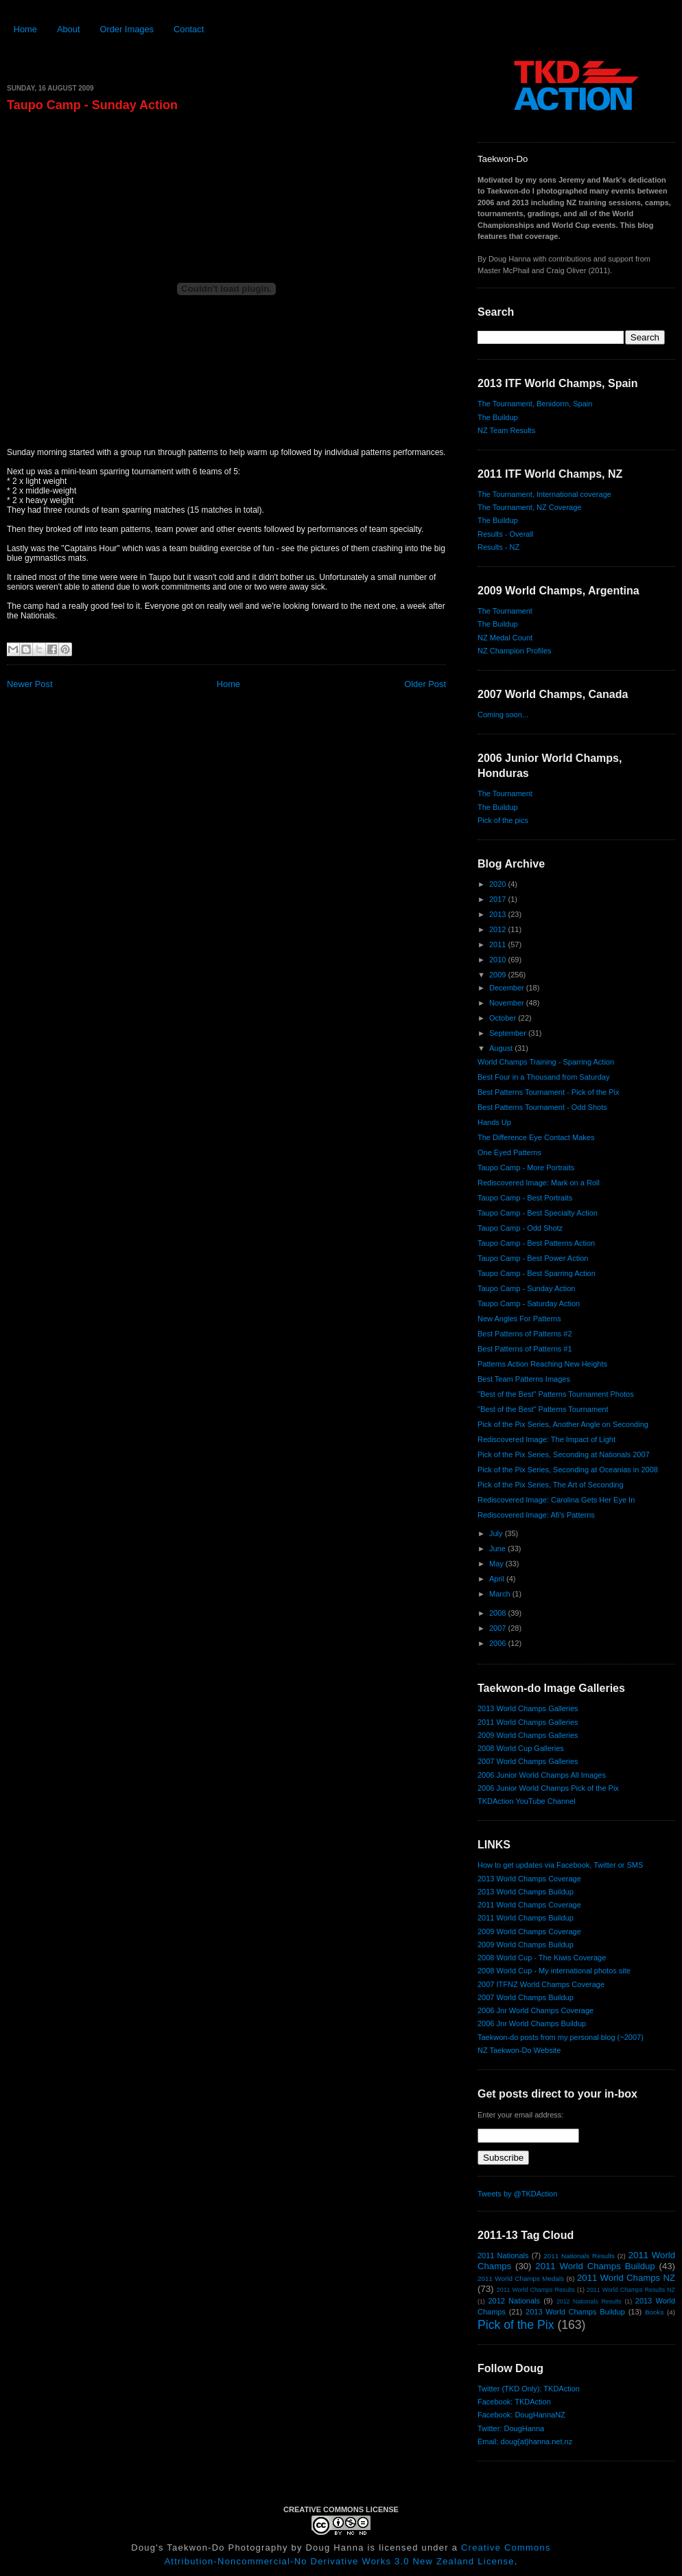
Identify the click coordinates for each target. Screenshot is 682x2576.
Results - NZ (498, 547)
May (497, 1563)
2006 (498, 1643)
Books (654, 2312)
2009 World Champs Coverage (529, 1931)
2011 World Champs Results (536, 2289)
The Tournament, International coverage (544, 494)
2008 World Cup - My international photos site (554, 1970)
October (503, 1018)
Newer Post (29, 684)
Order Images (126, 29)
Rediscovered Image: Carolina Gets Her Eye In (556, 1500)
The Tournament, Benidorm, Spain (535, 403)
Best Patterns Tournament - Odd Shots (542, 1107)
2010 (498, 959)
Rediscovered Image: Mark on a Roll (539, 1183)
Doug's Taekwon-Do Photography (209, 2547)
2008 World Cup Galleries (521, 1748)
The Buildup (498, 417)
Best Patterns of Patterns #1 (525, 1349)
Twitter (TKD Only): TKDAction (529, 2388)
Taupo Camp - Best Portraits (525, 1198)
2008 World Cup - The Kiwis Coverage (542, 1957)
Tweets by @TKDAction (517, 2194)
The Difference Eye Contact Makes (536, 1137)
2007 (498, 1628)
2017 (498, 899)
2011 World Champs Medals (521, 2278)
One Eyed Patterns (509, 1152)
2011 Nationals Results (579, 2256)
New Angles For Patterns (519, 1318)
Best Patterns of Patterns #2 (525, 1334)
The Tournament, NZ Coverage (529, 507)
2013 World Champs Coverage (529, 1879)
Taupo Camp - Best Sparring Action (537, 1273)
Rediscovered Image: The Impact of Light (546, 1439)
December (507, 988)
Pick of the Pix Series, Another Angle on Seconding (563, 1424)
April (497, 1579)
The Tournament (505, 611)
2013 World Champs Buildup (526, 1892)
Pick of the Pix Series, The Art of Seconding (551, 1485)
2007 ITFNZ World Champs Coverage (541, 1984)
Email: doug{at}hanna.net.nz (525, 2441)
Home (25, 29)
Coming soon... (503, 714)
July (497, 1533)
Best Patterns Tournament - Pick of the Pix (548, 1092)
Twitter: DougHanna (511, 2428)
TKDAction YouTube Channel (527, 1801)
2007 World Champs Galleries (528, 1761)
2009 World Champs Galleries (528, 1735)
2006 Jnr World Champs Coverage (535, 2010)
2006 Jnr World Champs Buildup (532, 2023)
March (501, 1594)
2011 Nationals (503, 2255)
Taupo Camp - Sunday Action (92, 105)
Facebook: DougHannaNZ (521, 2415)
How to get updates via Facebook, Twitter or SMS (560, 1865)
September (508, 1033)
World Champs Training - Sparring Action (546, 1062)
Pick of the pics (503, 820)
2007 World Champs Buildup (526, 1997)
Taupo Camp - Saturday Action (529, 1303)
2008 (498, 1613)
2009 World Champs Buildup (526, 1944)
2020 (498, 884)
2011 (498, 944)
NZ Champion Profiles (515, 651)
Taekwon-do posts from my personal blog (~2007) (561, 2037)
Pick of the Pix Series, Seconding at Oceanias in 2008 (568, 1469)
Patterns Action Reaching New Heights (542, 1364)
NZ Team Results (506, 430)
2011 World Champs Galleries (528, 1722)
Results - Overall (505, 534)
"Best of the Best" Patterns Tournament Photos (556, 1394)
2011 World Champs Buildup (526, 1918)
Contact (189, 29)
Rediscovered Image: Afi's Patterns (536, 1515)
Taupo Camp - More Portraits (526, 1167)
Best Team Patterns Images (524, 1379)
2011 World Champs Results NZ (631, 2289)
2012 (498, 929)
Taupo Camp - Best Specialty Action (538, 1213)
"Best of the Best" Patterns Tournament (543, 1409)
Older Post (425, 684)
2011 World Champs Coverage (529, 1905)
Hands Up (494, 1122)
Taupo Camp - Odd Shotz (520, 1228)
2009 (498, 975)
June (498, 1548)
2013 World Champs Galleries (528, 1708)
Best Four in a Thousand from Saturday (543, 1077)
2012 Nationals (514, 2301)
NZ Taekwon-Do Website (519, 2050)
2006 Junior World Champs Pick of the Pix (548, 1788)
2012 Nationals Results (589, 2301)
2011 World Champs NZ (626, 2278)
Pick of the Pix (516, 2325)
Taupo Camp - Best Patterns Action (536, 1243)
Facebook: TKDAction (514, 2402)
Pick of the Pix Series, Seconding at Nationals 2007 (564, 1454)
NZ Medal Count (505, 638)
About (68, 29)
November (507, 1003)
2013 (498, 914)
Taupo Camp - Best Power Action (533, 1258)
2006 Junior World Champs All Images (542, 1775)
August (502, 1048)
